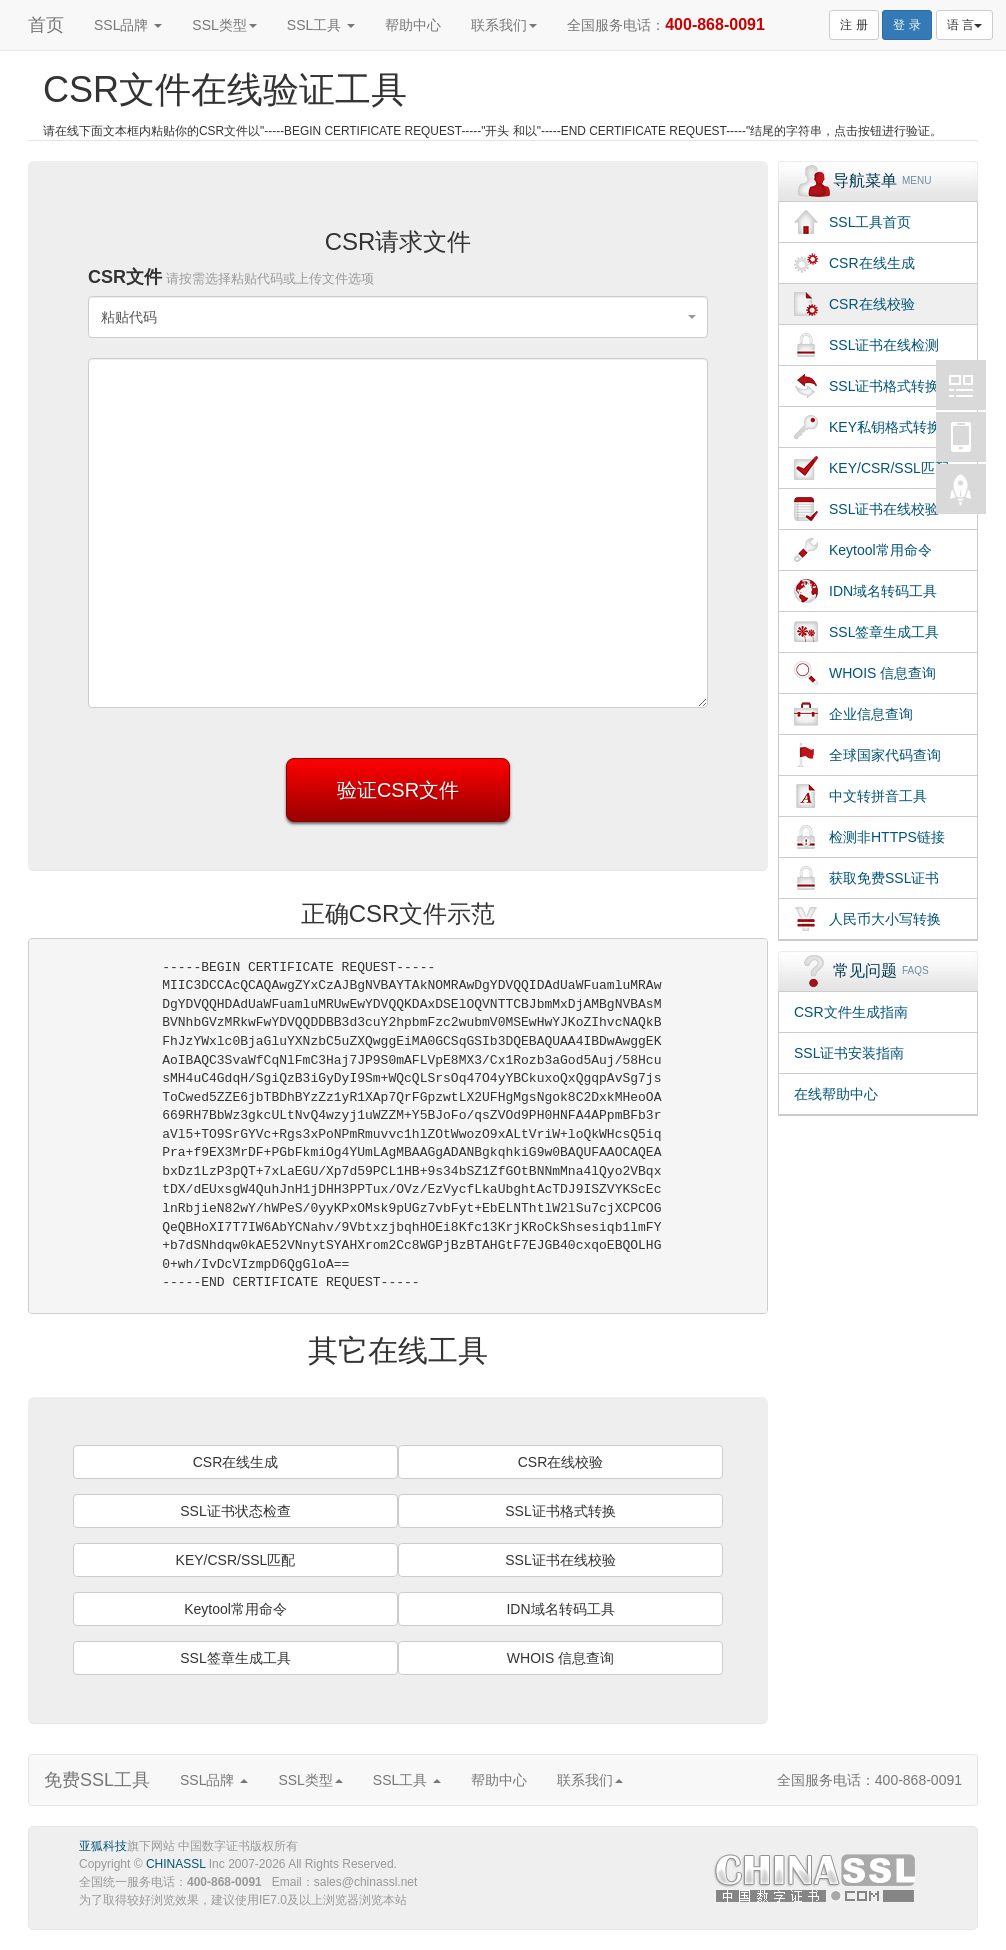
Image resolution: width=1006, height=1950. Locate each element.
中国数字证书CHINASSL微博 (961, 385)
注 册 (853, 25)
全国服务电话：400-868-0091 (869, 1780)
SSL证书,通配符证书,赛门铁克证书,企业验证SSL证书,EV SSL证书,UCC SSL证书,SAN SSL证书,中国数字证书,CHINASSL (817, 1882)
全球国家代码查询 (885, 755)
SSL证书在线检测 (884, 345)
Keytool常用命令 (235, 1609)
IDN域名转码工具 (560, 1609)
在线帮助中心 (836, 1094)
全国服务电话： (666, 24)
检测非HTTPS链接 (887, 837)
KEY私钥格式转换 (885, 427)
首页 (46, 25)
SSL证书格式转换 (560, 1511)
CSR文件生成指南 (851, 1012)
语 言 (964, 25)
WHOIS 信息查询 (560, 1658)
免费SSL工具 (97, 1780)
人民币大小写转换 (885, 919)
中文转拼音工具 (878, 796)
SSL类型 (224, 25)
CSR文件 (231, 277)
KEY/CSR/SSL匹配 (236, 1560)
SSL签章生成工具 (235, 1658)
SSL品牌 (128, 25)
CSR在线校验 (561, 1462)
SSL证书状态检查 (235, 1511)
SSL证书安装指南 (849, 1053)
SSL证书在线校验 (560, 1560)
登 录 (906, 25)
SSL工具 (321, 25)
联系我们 (504, 25)
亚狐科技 (103, 1846)
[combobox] (398, 317)
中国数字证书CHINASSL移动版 (961, 437)
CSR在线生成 (236, 1462)
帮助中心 (413, 25)
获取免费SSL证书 (884, 878)
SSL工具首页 (870, 222)
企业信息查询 (871, 714)
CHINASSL (176, 1864)
